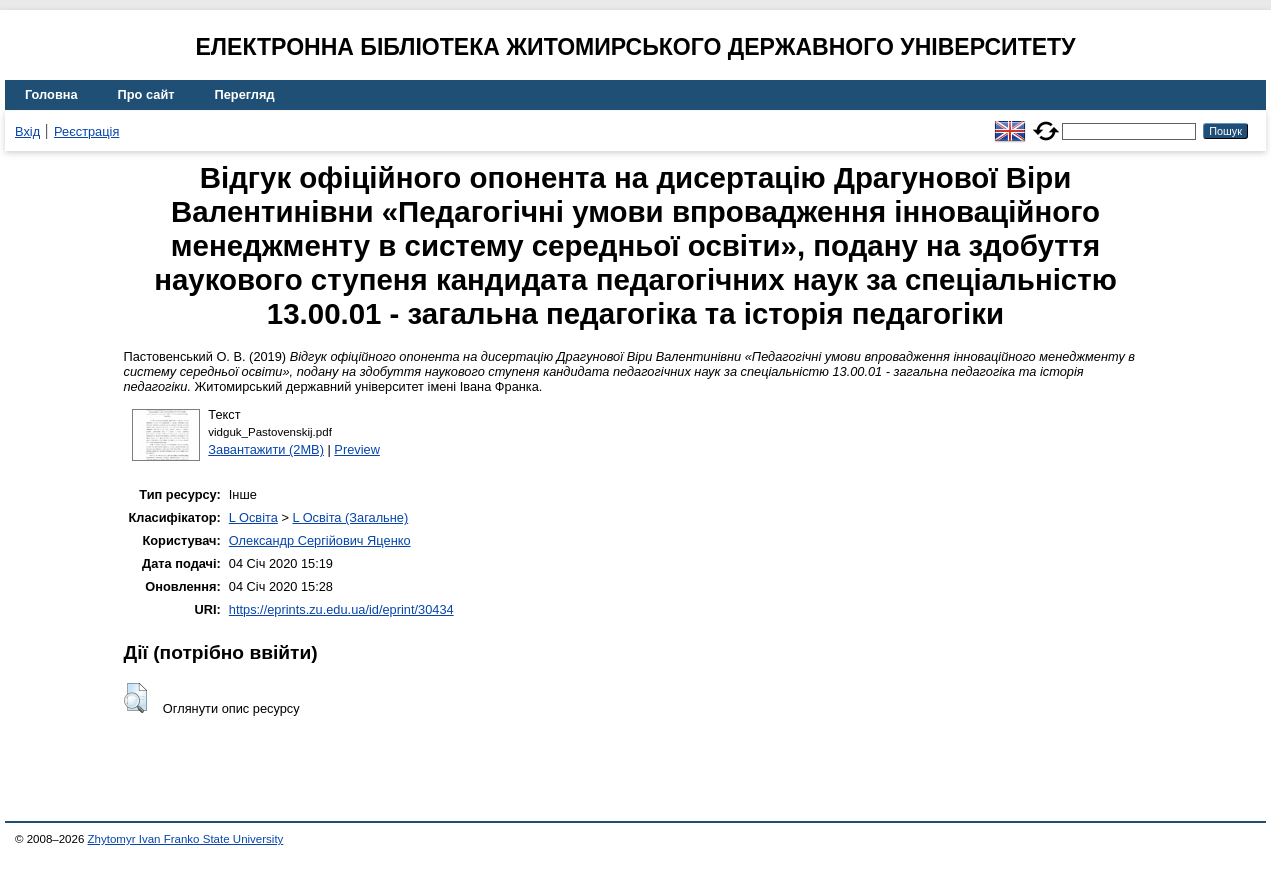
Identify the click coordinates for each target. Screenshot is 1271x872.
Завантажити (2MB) (266, 449)
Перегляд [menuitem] (245, 94)
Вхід (27, 131)
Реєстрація (86, 131)
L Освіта (253, 517)
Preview (357, 449)
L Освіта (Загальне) (350, 517)
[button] (135, 698)
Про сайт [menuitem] (146, 94)
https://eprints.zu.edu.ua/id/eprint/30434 (341, 609)
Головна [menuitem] (51, 94)
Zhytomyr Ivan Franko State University (186, 839)
